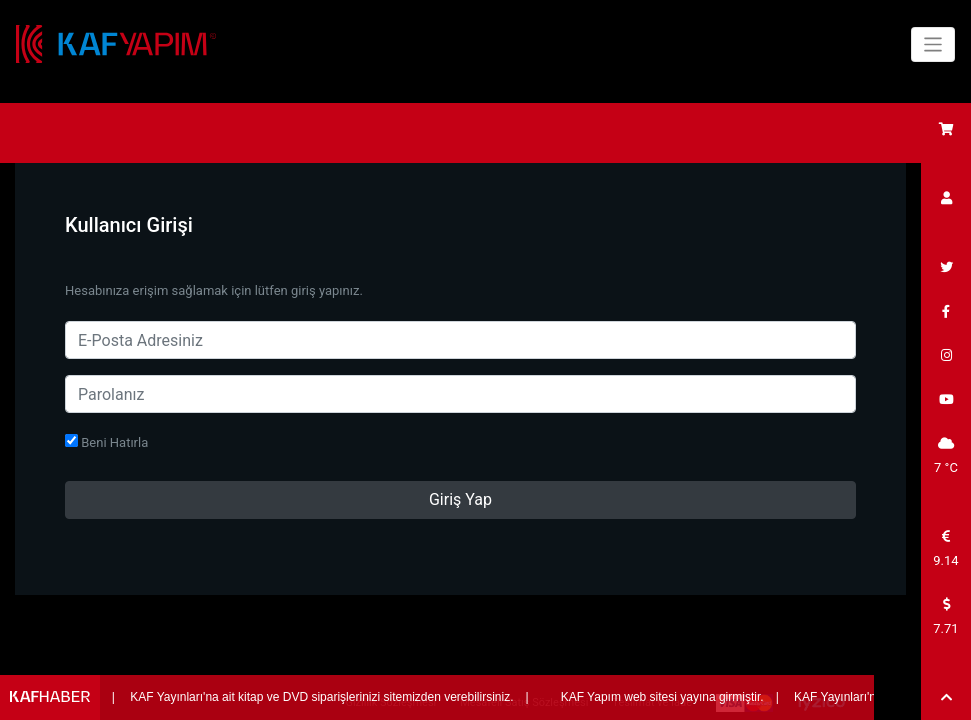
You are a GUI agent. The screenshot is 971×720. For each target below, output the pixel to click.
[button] (946, 698)
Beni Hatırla (106, 442)
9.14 (945, 549)
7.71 (945, 617)
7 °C (946, 456)
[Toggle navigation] (933, 44)
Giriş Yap (460, 499)
